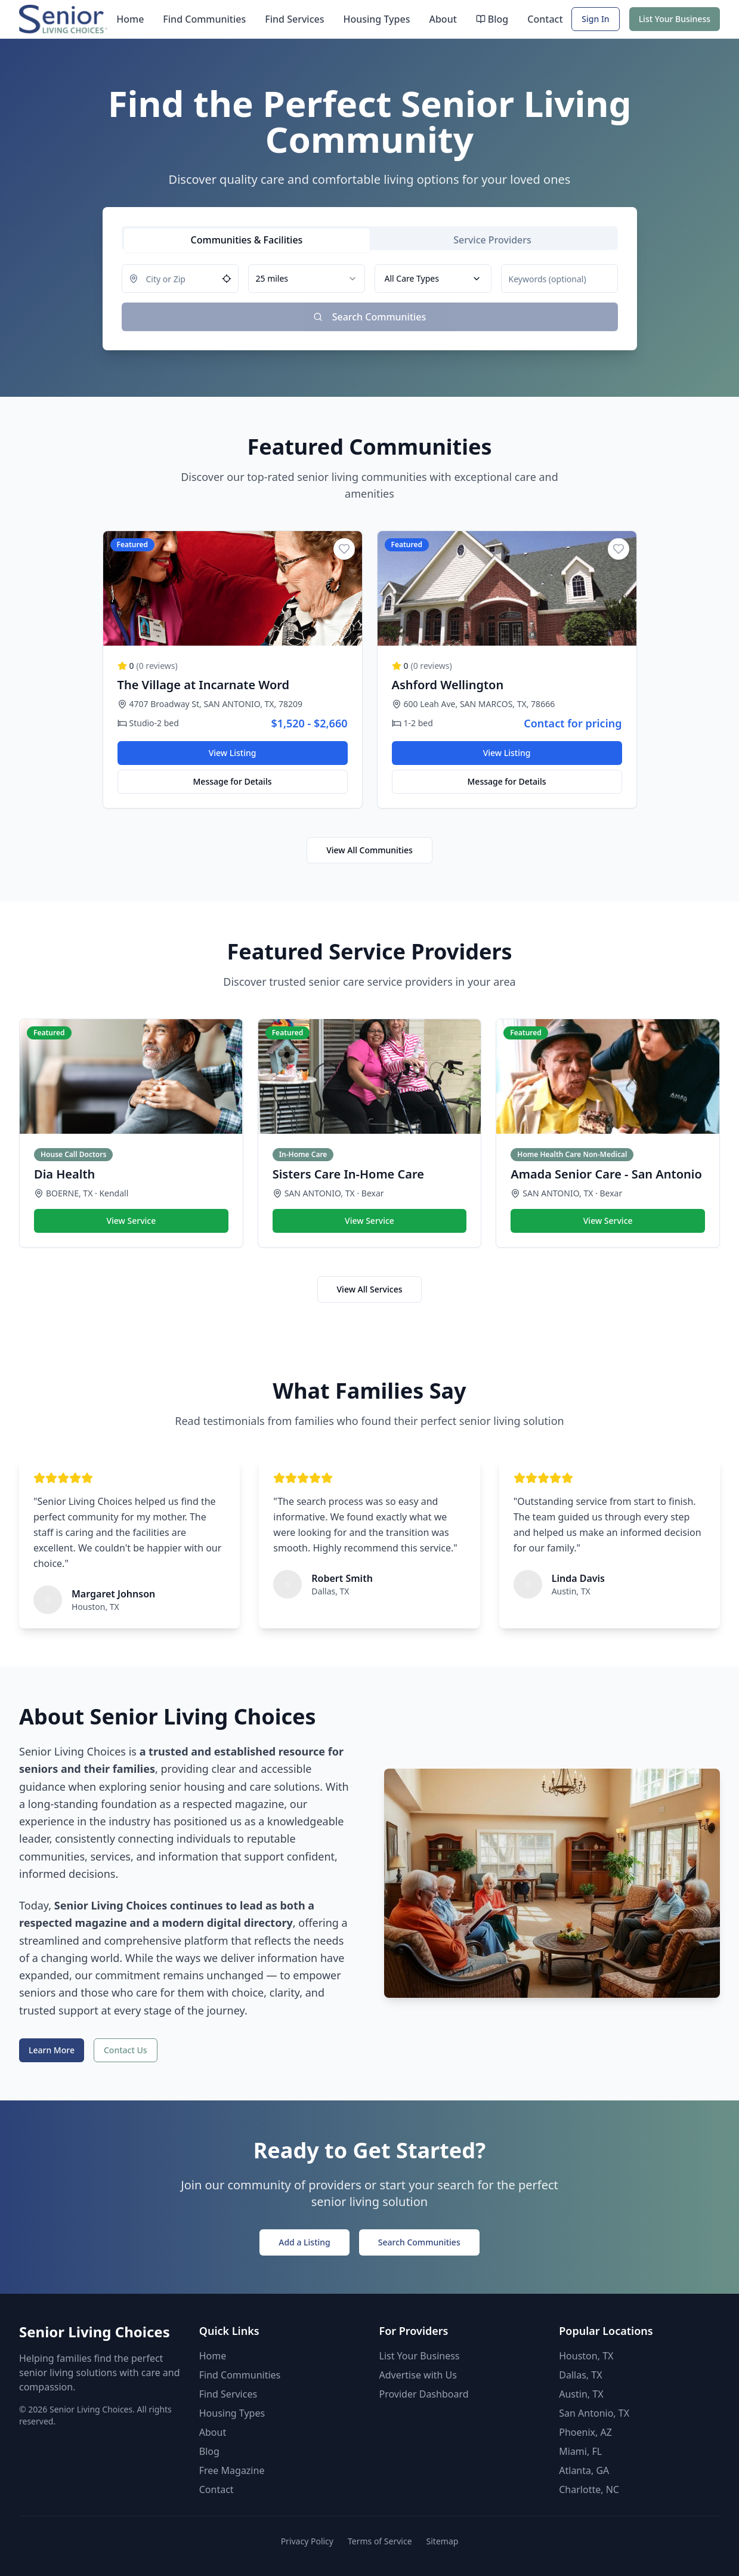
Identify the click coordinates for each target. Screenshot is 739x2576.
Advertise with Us (418, 2374)
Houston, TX (586, 2355)
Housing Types (376, 19)
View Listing (232, 752)
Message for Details (232, 781)
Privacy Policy (307, 2541)
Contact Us (125, 2050)
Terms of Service (380, 2541)
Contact (544, 19)
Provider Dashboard (424, 2394)
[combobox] (306, 278)
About (442, 19)
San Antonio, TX (594, 2413)
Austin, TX (581, 2394)
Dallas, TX (580, 2374)
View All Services (370, 1289)
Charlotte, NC (589, 2489)
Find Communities (204, 19)
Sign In (595, 18)
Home (130, 19)
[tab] (247, 240)
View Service (131, 1220)
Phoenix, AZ (585, 2432)
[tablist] (370, 238)
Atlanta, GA (584, 2470)
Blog (492, 19)
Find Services (294, 19)
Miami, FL (580, 2451)
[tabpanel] (370, 297)
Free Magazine (232, 2470)
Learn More (52, 2050)
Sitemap (442, 2541)
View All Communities (369, 850)
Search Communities (419, 2242)
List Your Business (674, 18)
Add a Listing (304, 2242)
